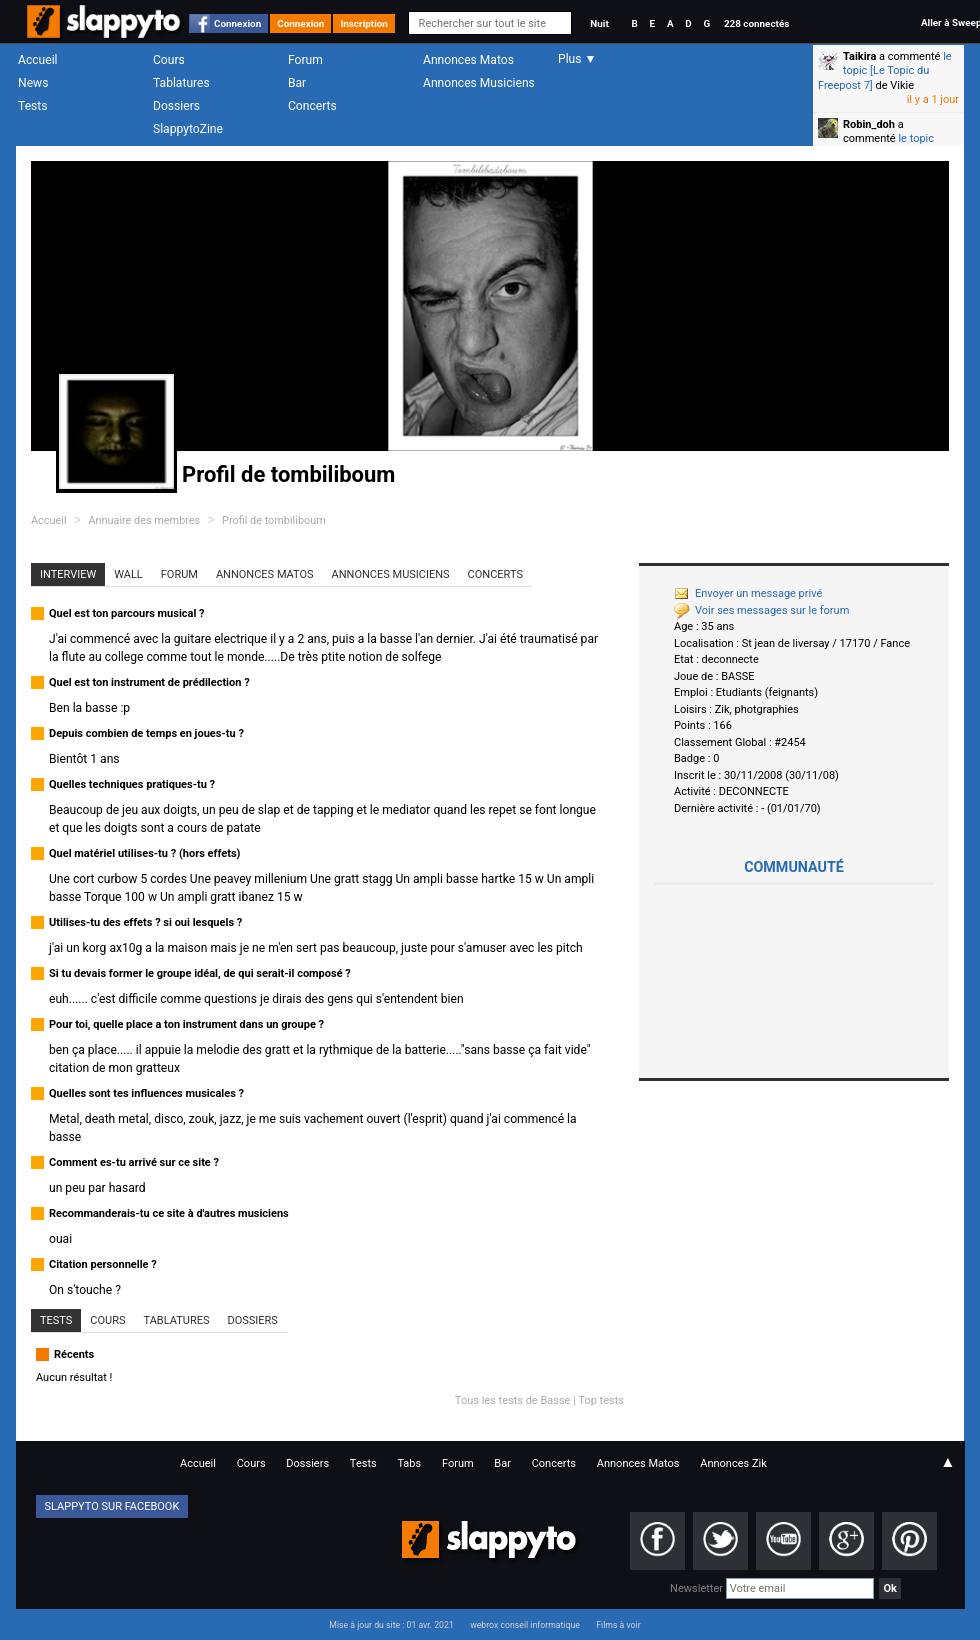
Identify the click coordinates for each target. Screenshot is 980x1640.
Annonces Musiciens (479, 83)
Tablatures (181, 83)
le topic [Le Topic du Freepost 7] (885, 71)
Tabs (409, 1463)
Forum (305, 60)
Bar (297, 83)
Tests (32, 106)
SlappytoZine (188, 129)
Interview (68, 574)
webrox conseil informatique (525, 1625)
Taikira (859, 56)
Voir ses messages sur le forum (761, 610)
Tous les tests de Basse (513, 1400)
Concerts (312, 106)
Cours (169, 60)
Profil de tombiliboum (274, 520)
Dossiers (176, 106)
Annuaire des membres (144, 520)
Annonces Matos (468, 60)
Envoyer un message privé (748, 593)
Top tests (601, 1400)
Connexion (237, 23)
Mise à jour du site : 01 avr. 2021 (391, 1625)
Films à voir (618, 1625)
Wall (128, 574)
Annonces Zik (733, 1463)
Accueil (38, 60)
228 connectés (756, 23)
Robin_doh (869, 124)
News (33, 83)
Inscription (364, 23)
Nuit (599, 23)
